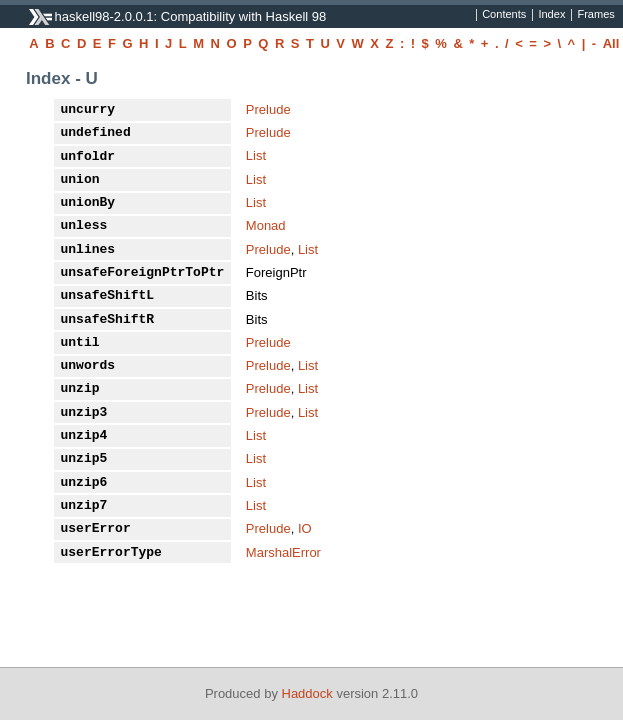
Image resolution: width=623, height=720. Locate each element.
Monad (266, 225)
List (256, 155)
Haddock (307, 693)
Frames (595, 15)
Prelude (268, 109)
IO (305, 528)
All (611, 43)
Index (551, 15)
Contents (504, 15)
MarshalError (283, 552)
